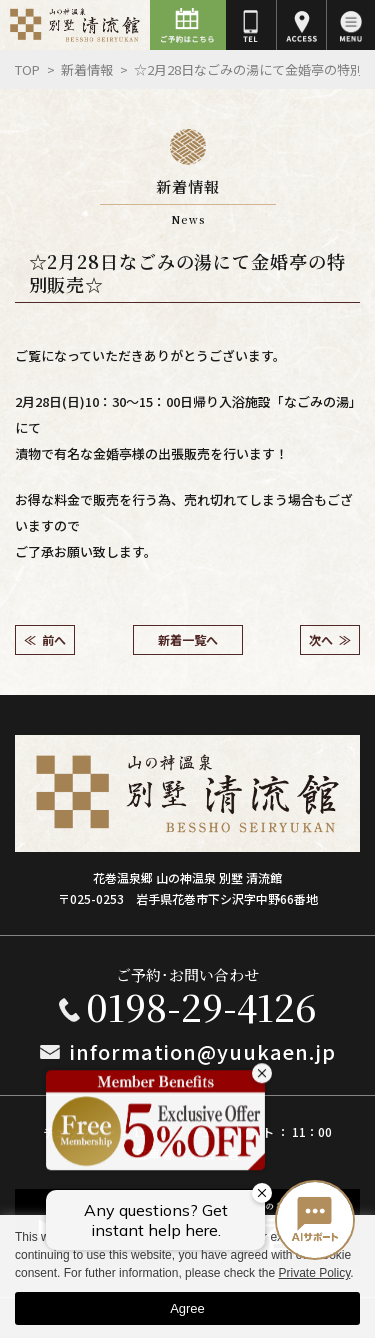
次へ (321, 639)
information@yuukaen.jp (203, 1051)
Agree (187, 1308)
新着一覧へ (188, 639)
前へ (54, 639)
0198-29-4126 (201, 1006)
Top (27, 69)
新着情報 (87, 69)
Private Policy (314, 1273)
